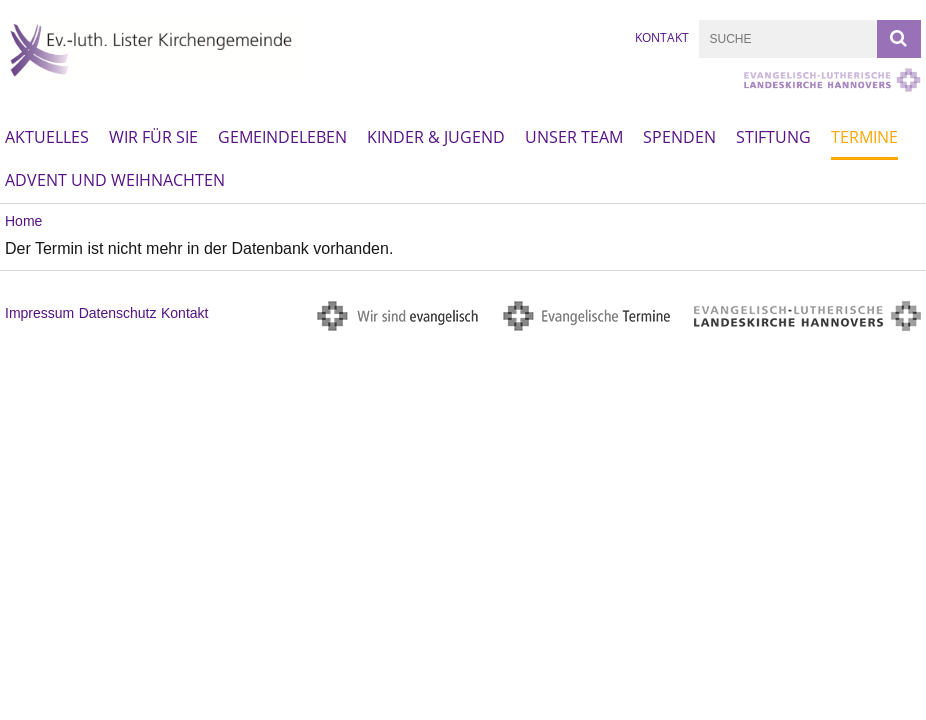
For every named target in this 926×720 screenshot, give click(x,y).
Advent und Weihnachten (115, 180)
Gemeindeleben (282, 137)
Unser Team (574, 137)
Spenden (679, 137)
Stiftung (773, 137)
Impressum (39, 313)
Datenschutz (118, 313)
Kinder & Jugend (436, 137)
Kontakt (662, 37)
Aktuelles (47, 137)
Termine (864, 137)
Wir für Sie (153, 137)
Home (23, 221)
